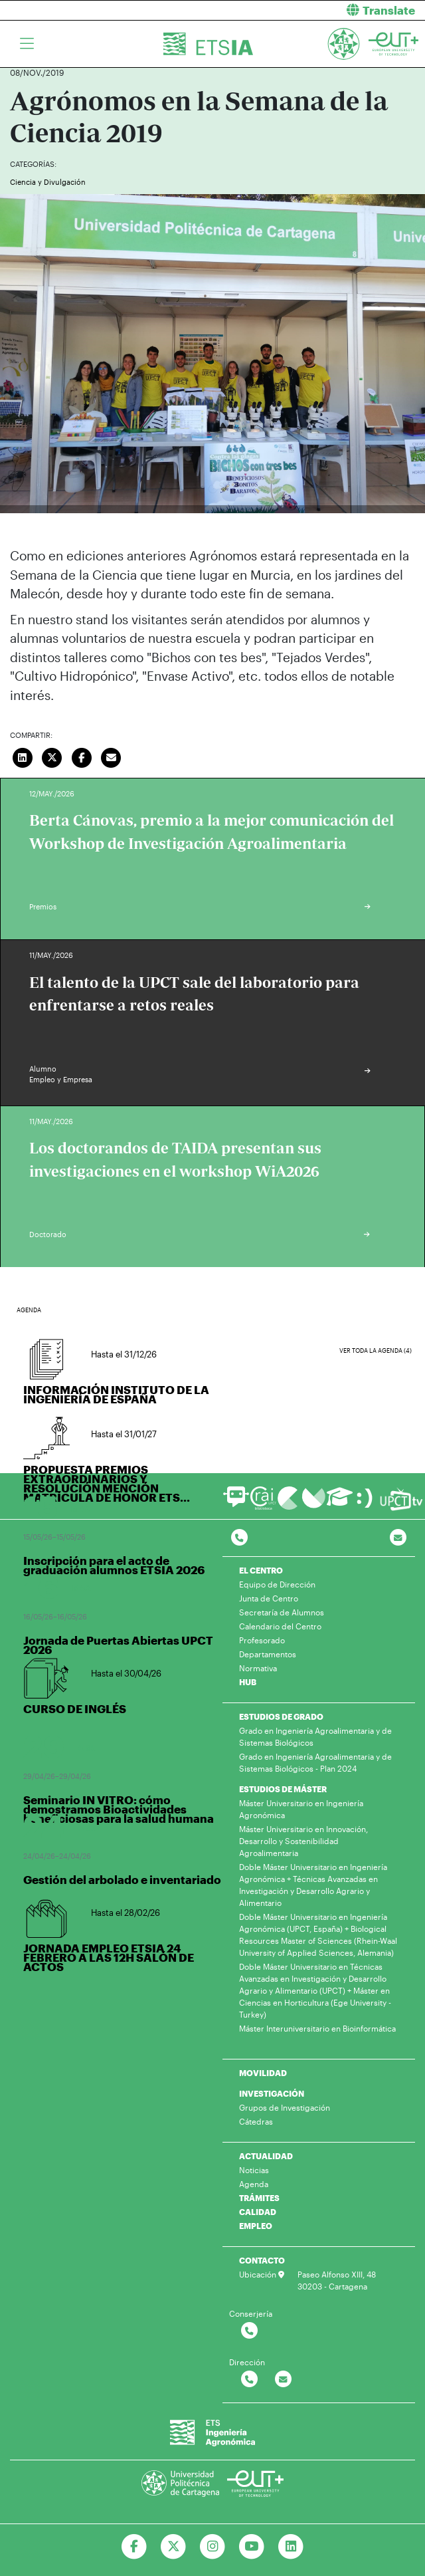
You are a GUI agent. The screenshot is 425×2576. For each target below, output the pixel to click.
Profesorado (262, 1640)
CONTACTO (262, 2260)
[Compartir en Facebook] (81, 755)
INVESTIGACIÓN (271, 2093)
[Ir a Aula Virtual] (340, 1502)
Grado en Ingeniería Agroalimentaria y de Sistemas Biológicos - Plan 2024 (315, 1762)
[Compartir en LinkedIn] (22, 755)
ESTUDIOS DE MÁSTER (283, 1789)
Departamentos (267, 1654)
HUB (247, 1682)
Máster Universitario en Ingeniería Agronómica (301, 1808)
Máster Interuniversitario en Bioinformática (317, 2028)
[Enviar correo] (111, 755)
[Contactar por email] (283, 2379)
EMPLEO (255, 2225)
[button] (323, 10)
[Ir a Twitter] (174, 2547)
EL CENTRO (261, 1570)
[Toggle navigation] (27, 44)
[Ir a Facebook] (134, 2547)
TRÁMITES (259, 2197)
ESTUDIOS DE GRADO (281, 1716)
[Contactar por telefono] (239, 1538)
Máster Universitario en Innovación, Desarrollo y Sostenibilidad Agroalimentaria (303, 1840)
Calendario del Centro (280, 1626)
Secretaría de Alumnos (281, 1612)
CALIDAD (257, 2211)
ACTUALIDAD (266, 2156)
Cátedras (256, 2121)
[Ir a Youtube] (251, 2547)
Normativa (258, 1668)
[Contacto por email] (398, 1538)
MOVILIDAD (263, 2072)
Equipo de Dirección (277, 1584)
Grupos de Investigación (284, 2107)
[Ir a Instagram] (213, 2547)
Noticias (254, 2169)
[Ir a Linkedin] (290, 2547)
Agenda (253, 2183)
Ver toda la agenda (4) (375, 1350)
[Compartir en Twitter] (52, 755)
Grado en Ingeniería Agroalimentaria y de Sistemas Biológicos (315, 1736)
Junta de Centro (268, 1598)
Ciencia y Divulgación (48, 181)
